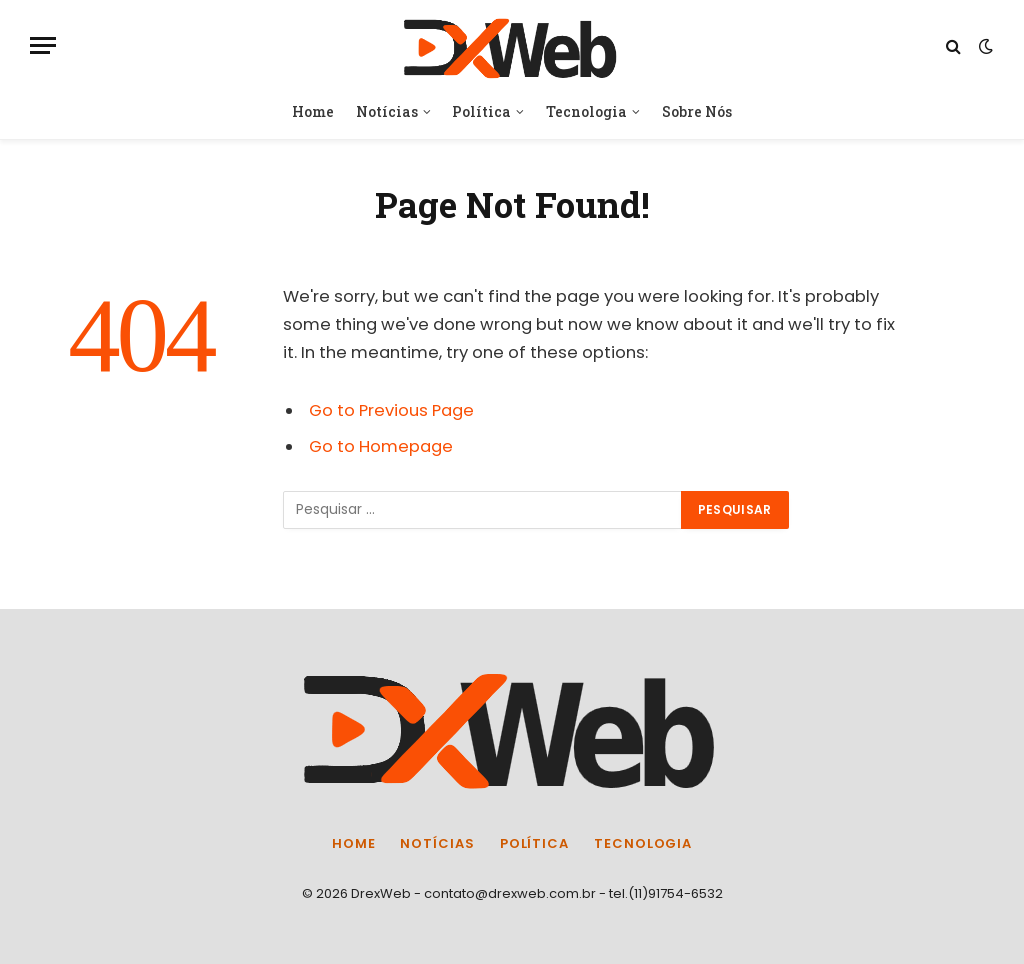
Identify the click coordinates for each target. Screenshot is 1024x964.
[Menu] (43, 45)
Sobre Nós (697, 111)
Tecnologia (586, 111)
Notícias (387, 111)
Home (313, 111)
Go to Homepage (381, 446)
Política (481, 111)
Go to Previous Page (391, 410)
